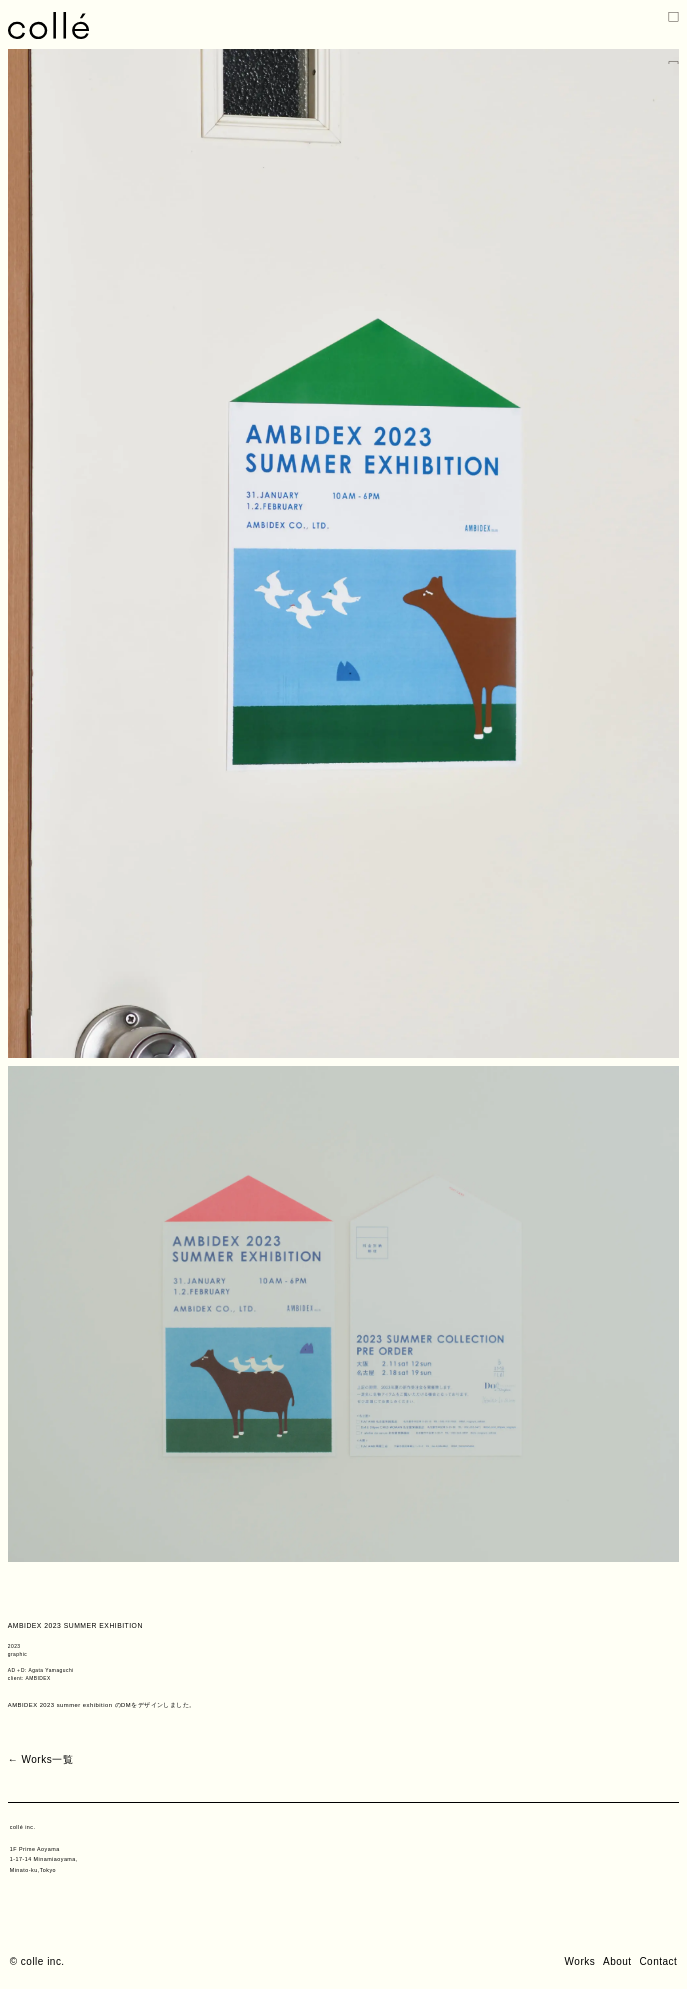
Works (580, 1961)
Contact (658, 1961)
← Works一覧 (40, 1759)
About (617, 1961)
